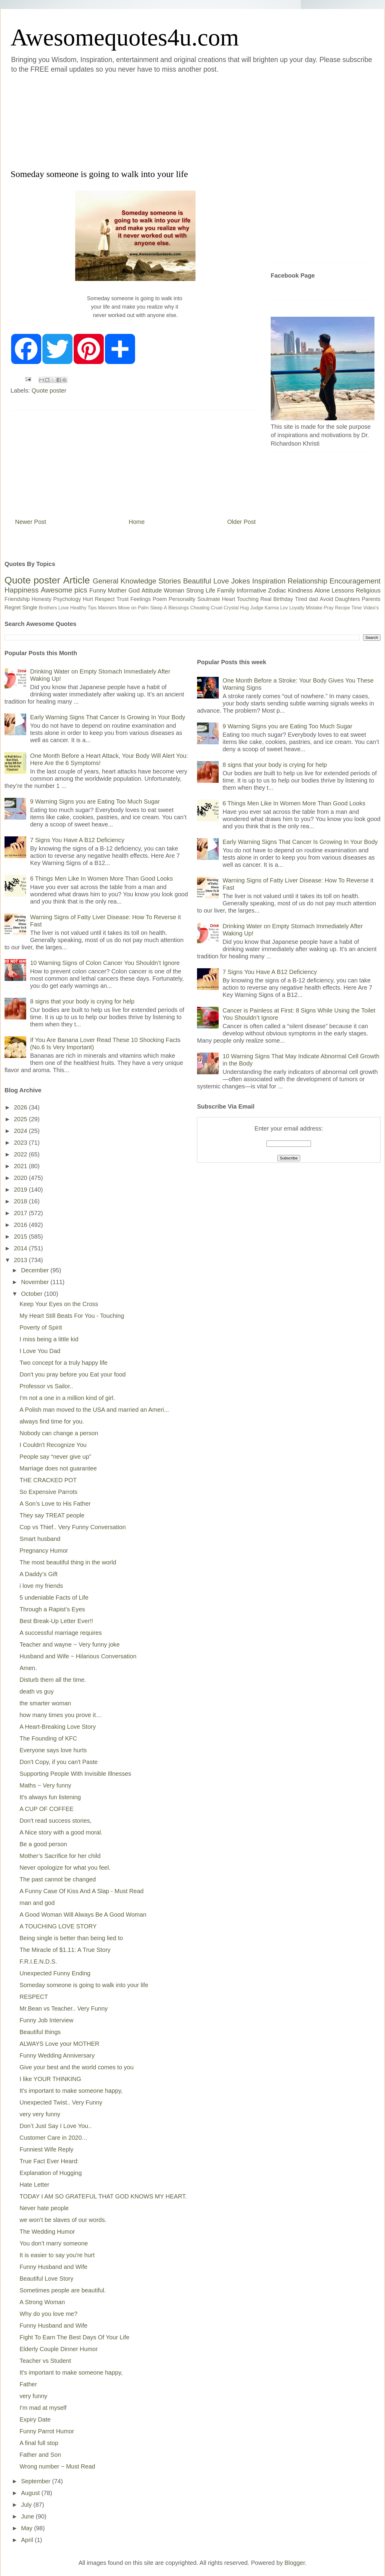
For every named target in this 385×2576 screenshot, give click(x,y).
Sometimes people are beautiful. (63, 2290)
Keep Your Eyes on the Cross (59, 1304)
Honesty (41, 599)
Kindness (300, 590)
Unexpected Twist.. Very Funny (61, 2102)
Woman (174, 590)
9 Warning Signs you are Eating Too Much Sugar (95, 801)
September (36, 2481)
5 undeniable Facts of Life (54, 1597)
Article (76, 580)
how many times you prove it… (61, 1715)
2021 (21, 1166)
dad (313, 599)
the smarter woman (45, 1703)
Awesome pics (64, 590)
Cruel (216, 607)
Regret (13, 608)
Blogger (295, 2562)
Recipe (342, 607)
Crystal (231, 607)
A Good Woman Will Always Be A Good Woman (83, 1914)
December (36, 1270)
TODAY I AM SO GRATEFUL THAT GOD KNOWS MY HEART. (103, 2196)
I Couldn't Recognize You (53, 1445)
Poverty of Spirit (41, 1327)
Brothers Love (54, 607)
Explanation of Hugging (51, 2173)
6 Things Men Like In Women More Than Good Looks (101, 878)
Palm (143, 607)
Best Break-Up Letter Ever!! (56, 1621)
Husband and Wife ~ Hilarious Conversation (78, 1656)
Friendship (17, 599)
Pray (329, 607)
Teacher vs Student (45, 2360)
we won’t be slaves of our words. (63, 2220)
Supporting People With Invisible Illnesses (75, 1773)
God (134, 590)
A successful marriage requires (61, 1632)
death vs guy (37, 1691)
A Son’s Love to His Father (55, 1503)
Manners (107, 607)
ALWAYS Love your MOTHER (59, 2043)
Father (28, 2384)
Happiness (21, 590)
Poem (160, 599)
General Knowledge (124, 581)
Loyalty (297, 607)
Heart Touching (240, 599)
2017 (21, 1213)
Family (226, 590)
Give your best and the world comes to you (77, 2067)
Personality (182, 599)
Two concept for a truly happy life (63, 1362)
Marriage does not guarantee (58, 1468)
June (28, 2516)
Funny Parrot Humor (47, 2431)
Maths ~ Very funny (45, 1785)
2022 (21, 1154)
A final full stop (39, 2443)
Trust (122, 599)
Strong (195, 590)
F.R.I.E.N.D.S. (38, 1961)
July (27, 2504)
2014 (21, 1248)
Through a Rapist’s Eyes (52, 1609)
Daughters (347, 599)
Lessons (342, 590)
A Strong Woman (42, 2302)
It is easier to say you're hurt (57, 2255)
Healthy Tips (83, 607)
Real (265, 599)
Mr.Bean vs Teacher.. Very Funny (64, 2008)
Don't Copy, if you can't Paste (59, 1762)
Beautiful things (40, 2032)
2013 (21, 1260)
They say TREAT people (52, 1515)
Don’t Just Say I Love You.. (55, 2126)
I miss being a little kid (49, 1339)
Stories (170, 581)
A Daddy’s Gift (38, 1574)
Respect (105, 599)
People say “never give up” (55, 1456)
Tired (301, 599)
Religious (368, 590)
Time (356, 607)
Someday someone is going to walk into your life (84, 1985)
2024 (21, 1131)
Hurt (88, 599)
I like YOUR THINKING (50, 2079)
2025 (21, 1119)
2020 (21, 1177)
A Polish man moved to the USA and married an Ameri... (94, 1409)
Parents (371, 599)
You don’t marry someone (54, 2243)
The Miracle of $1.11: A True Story (65, 1949)
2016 (21, 1224)
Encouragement (355, 581)
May (27, 2528)
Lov (284, 607)
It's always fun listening (50, 1797)
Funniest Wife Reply (46, 2149)
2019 (21, 1189)
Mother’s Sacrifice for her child (60, 1856)
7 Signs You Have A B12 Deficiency (77, 840)
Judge (256, 607)
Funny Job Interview (46, 2020)
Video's (371, 607)
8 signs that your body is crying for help (82, 1001)
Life (210, 590)
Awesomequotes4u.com (125, 37)
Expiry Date (35, 2419)
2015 (21, 1236)
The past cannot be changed (58, 1879)
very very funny (40, 2114)
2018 (21, 1201)
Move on (127, 607)
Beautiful (197, 581)
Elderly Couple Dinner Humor (59, 2349)
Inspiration (268, 581)
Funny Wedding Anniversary (57, 2055)
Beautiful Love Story (46, 2278)
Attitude (151, 590)
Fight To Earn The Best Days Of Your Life (74, 2337)
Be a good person (43, 1844)
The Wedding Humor (47, 2231)
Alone (322, 590)
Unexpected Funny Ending (55, 1973)
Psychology (67, 599)
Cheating (200, 607)
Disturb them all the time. (53, 1679)
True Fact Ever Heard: (49, 2161)
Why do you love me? (48, 2313)
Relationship (307, 581)
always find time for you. (52, 1421)
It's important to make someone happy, (71, 2090)
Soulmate (208, 599)
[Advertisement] (84, 120)
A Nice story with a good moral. (61, 1832)
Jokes (240, 581)
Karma (272, 607)
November (36, 1282)
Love (221, 581)
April (28, 2540)
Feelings (141, 599)
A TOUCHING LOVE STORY (58, 1926)
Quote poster (49, 390)
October (32, 1293)
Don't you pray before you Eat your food (73, 1374)
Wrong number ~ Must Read (57, 2466)
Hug (244, 607)
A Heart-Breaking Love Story (58, 1726)
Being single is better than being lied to (71, 1938)
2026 (21, 1107)
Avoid (326, 599)
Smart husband (40, 1538)
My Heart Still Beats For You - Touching (72, 1315)
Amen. (28, 1668)
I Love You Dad (40, 1351)
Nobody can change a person (59, 1433)
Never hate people (44, 2208)
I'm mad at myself (43, 2407)
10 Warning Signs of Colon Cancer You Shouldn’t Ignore (105, 963)
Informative (251, 590)
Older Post (241, 521)
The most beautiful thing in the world (68, 1562)
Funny (97, 590)
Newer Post (30, 521)
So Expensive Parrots (48, 1492)
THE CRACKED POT (48, 1480)
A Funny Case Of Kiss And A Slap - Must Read (81, 1891)
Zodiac (277, 590)
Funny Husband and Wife (54, 2266)
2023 (21, 1142)
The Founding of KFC (48, 1738)
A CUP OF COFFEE (47, 1809)
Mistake (314, 607)
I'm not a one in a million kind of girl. (67, 1398)
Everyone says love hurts (53, 1750)
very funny (33, 2396)
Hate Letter (34, 2184)
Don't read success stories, (55, 1820)
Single (29, 608)
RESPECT (34, 1996)
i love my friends (41, 1585)
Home (137, 521)
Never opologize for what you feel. (65, 1867)
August (31, 2493)
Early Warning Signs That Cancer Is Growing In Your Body (107, 717)
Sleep (156, 607)
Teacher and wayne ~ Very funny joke (70, 1644)
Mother (117, 590)
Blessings (178, 607)
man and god (37, 1902)
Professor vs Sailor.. (46, 1386)
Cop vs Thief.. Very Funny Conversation (73, 1527)
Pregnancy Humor (44, 1550)
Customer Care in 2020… (54, 2137)
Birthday (283, 599)
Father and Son (40, 2454)
